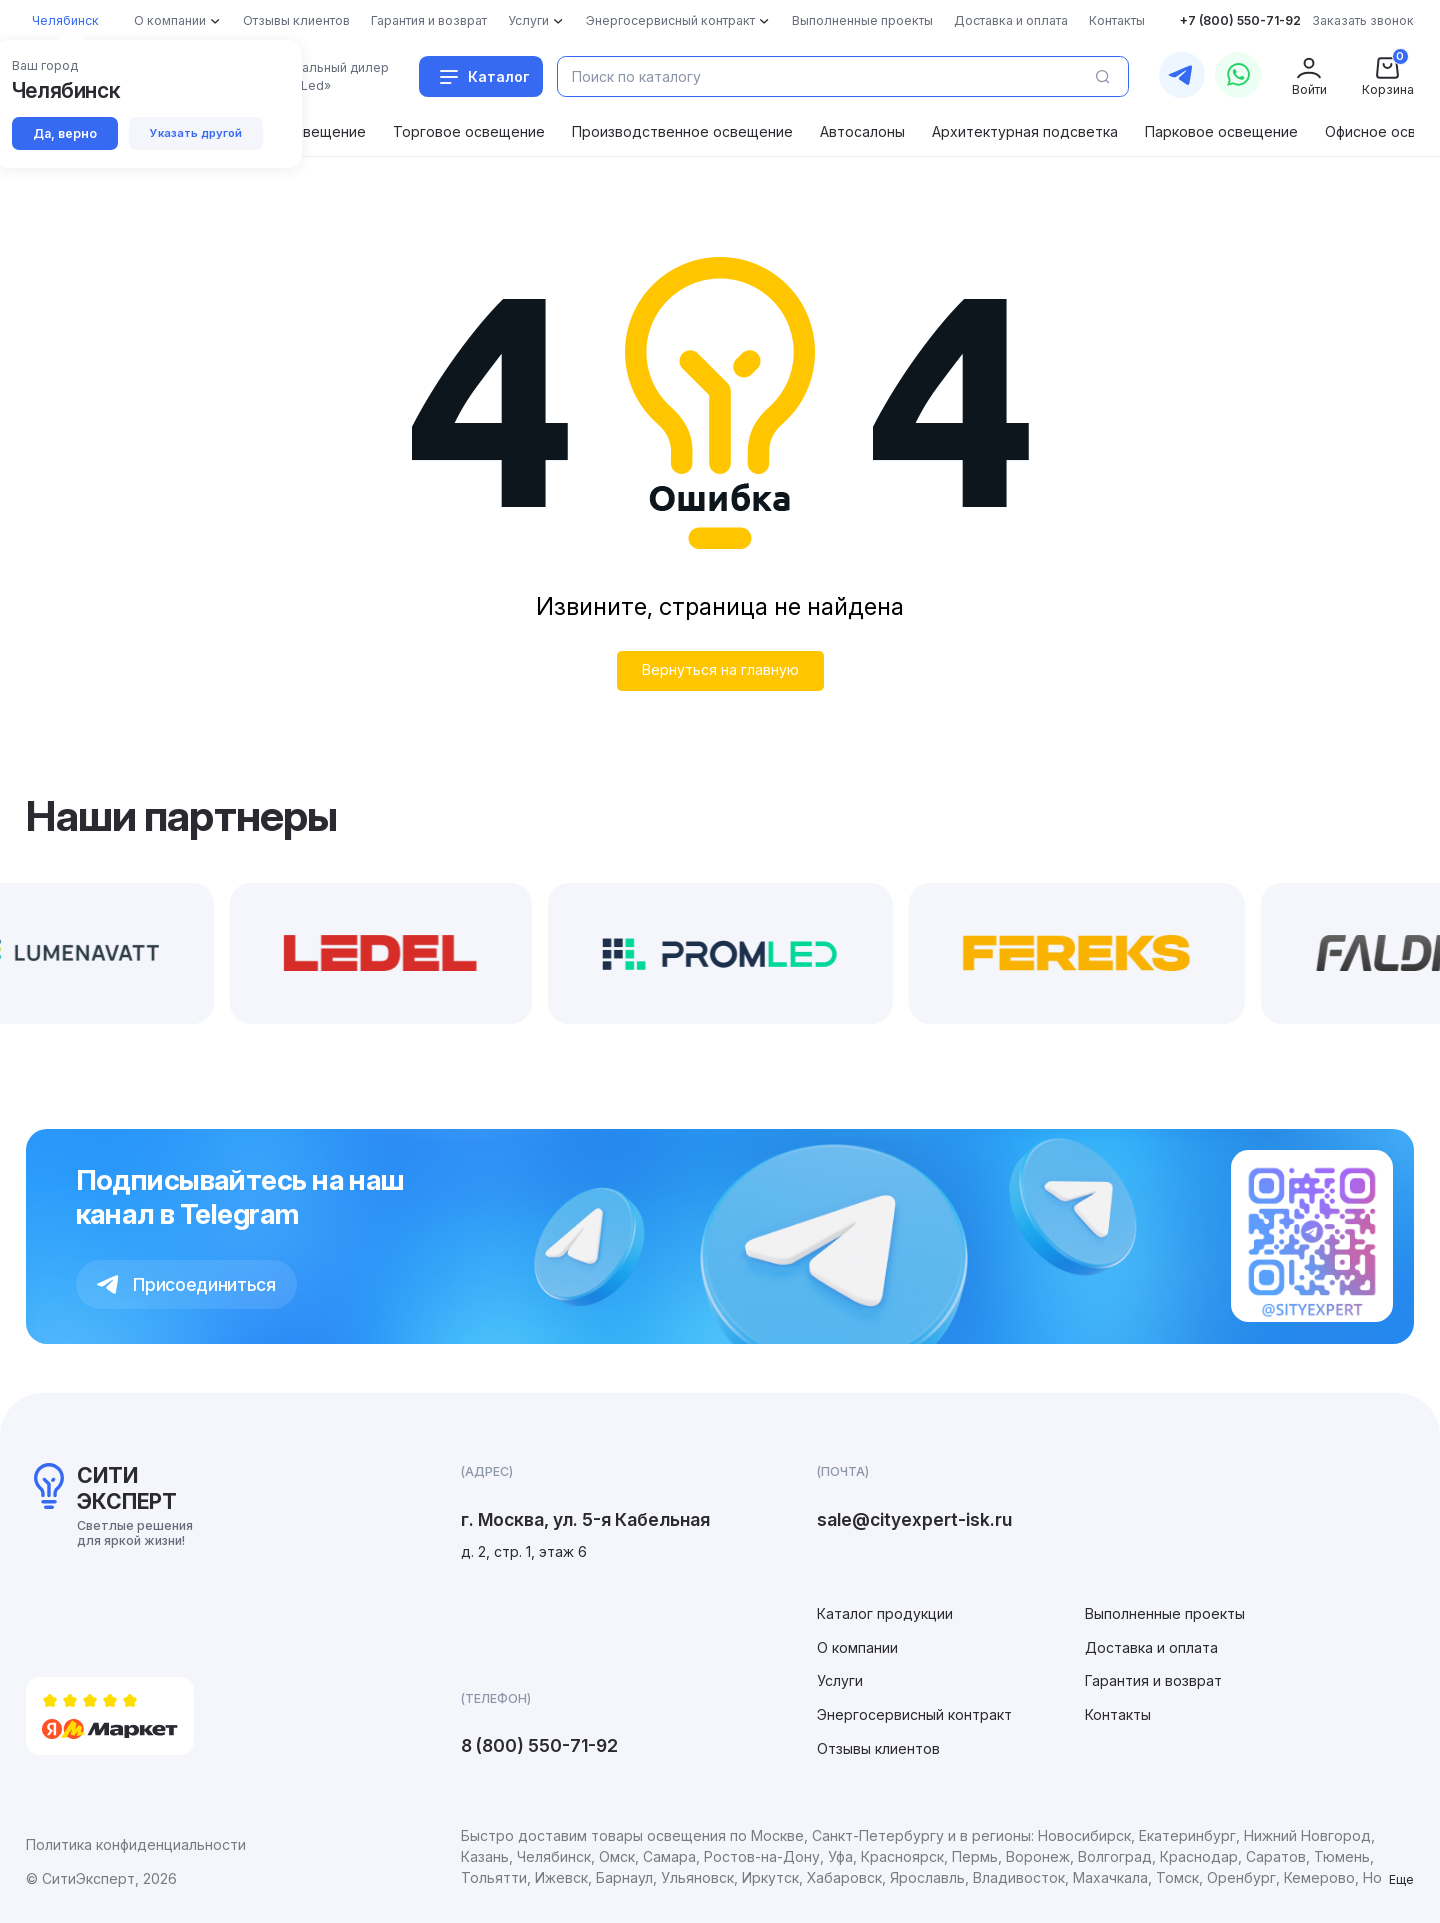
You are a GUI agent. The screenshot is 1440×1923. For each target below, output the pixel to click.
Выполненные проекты (1165, 1613)
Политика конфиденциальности (136, 1844)
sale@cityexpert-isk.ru (914, 1519)
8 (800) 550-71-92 (539, 1745)
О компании (857, 1647)
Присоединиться (186, 1284)
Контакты (1118, 1714)
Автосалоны (862, 131)
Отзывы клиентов (878, 1748)
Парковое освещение (1221, 131)
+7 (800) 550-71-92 (1240, 20)
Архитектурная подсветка (1025, 131)
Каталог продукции (885, 1613)
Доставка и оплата (1151, 1647)
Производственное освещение (682, 131)
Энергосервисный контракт (914, 1714)
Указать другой (196, 133)
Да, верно (65, 133)
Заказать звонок (1363, 20)
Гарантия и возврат (1153, 1680)
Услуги (840, 1680)
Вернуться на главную (720, 669)
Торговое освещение (469, 131)
